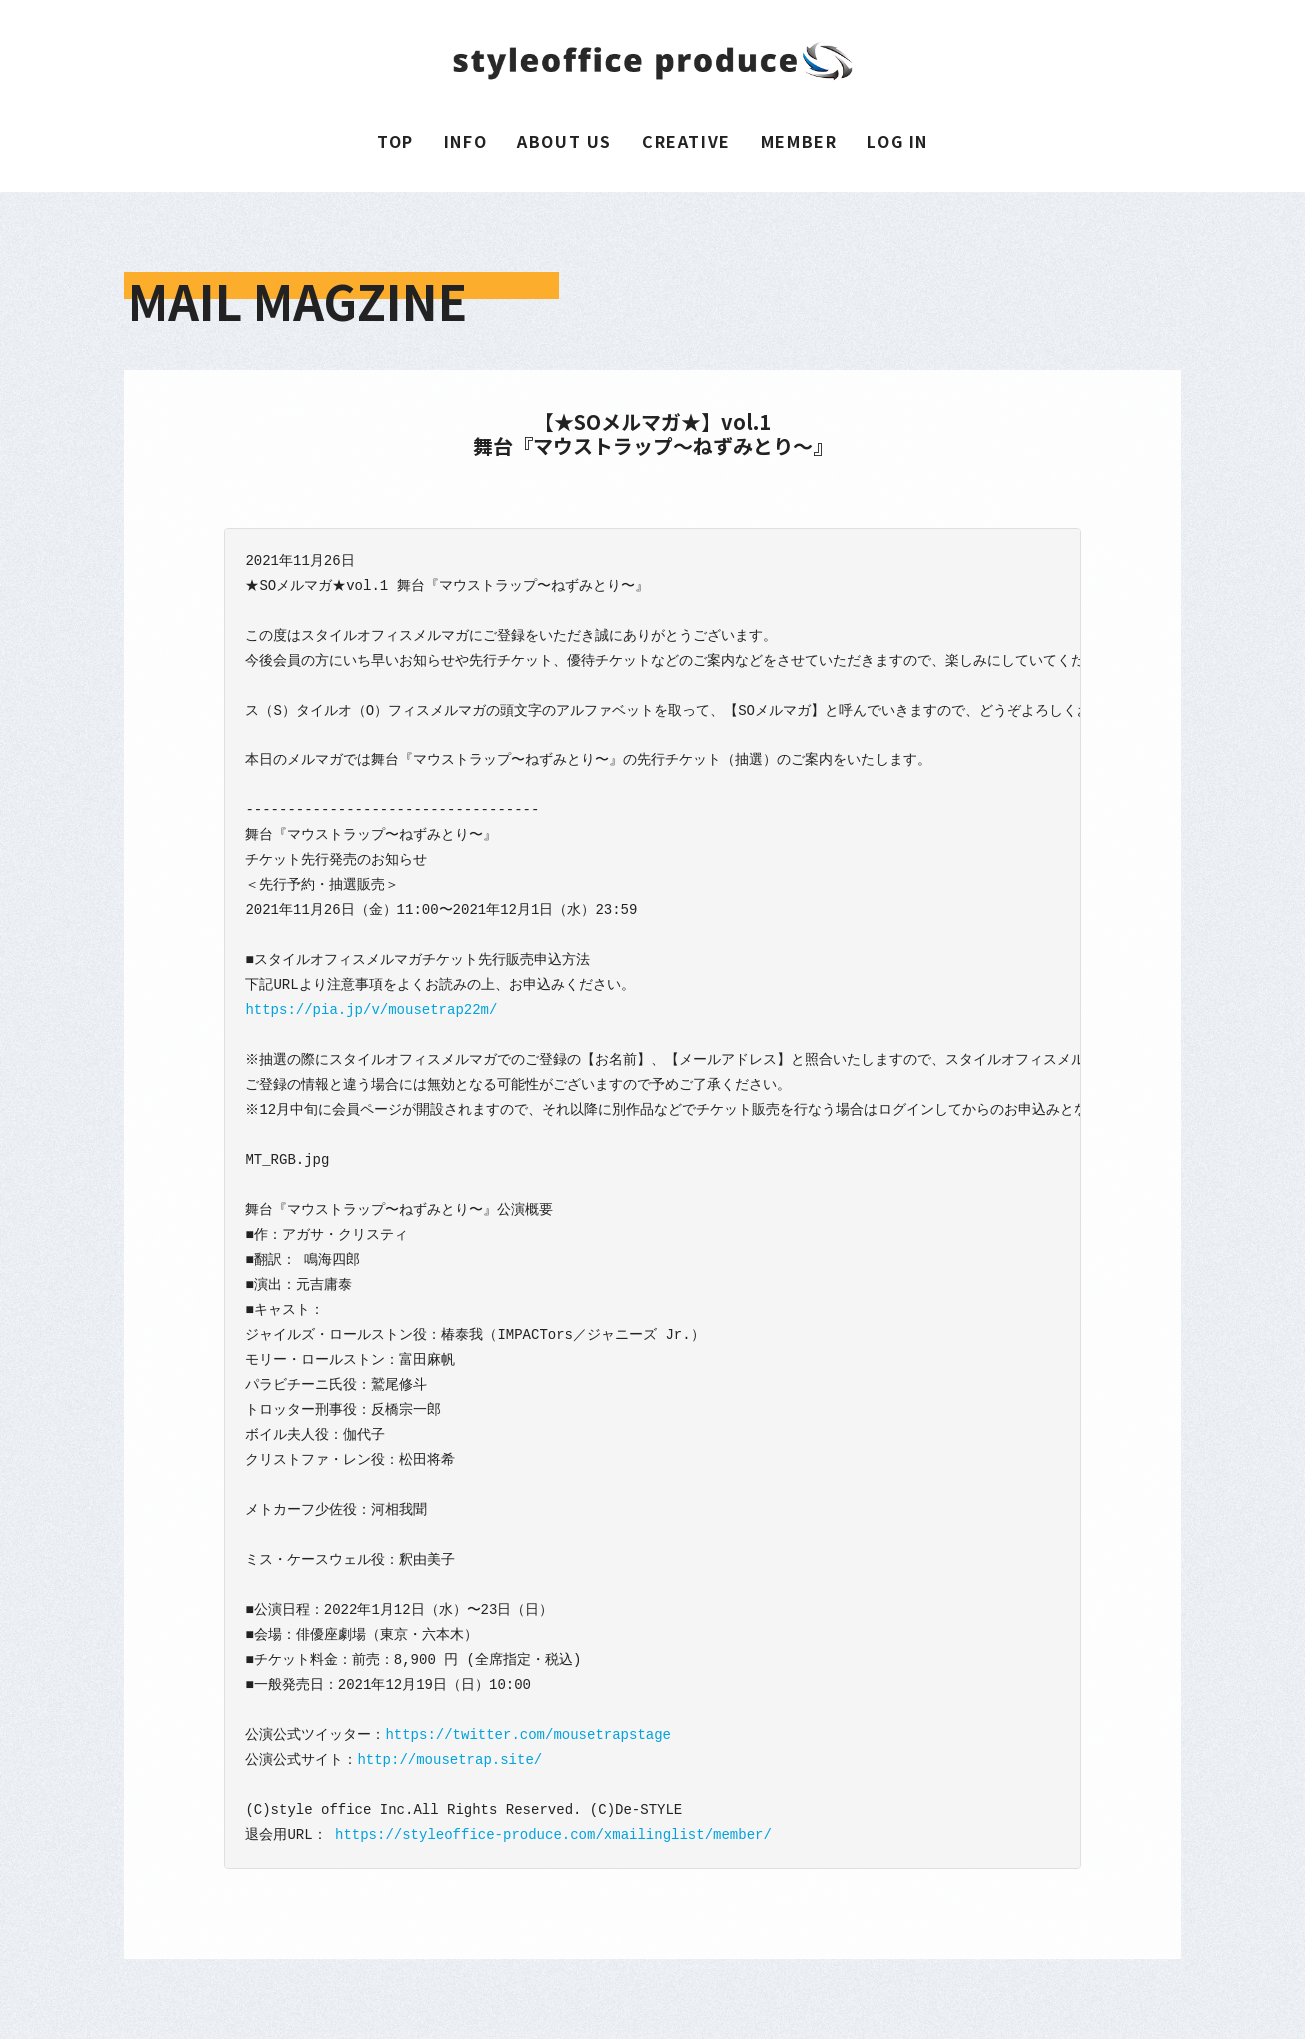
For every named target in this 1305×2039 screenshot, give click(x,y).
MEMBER (799, 141)
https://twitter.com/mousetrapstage (528, 1734)
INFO (465, 141)
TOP (395, 141)
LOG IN (897, 141)
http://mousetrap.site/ (449, 1759)
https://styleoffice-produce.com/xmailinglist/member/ (553, 1834)
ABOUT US (564, 141)
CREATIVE (686, 141)
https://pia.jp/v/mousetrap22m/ (371, 1009)
